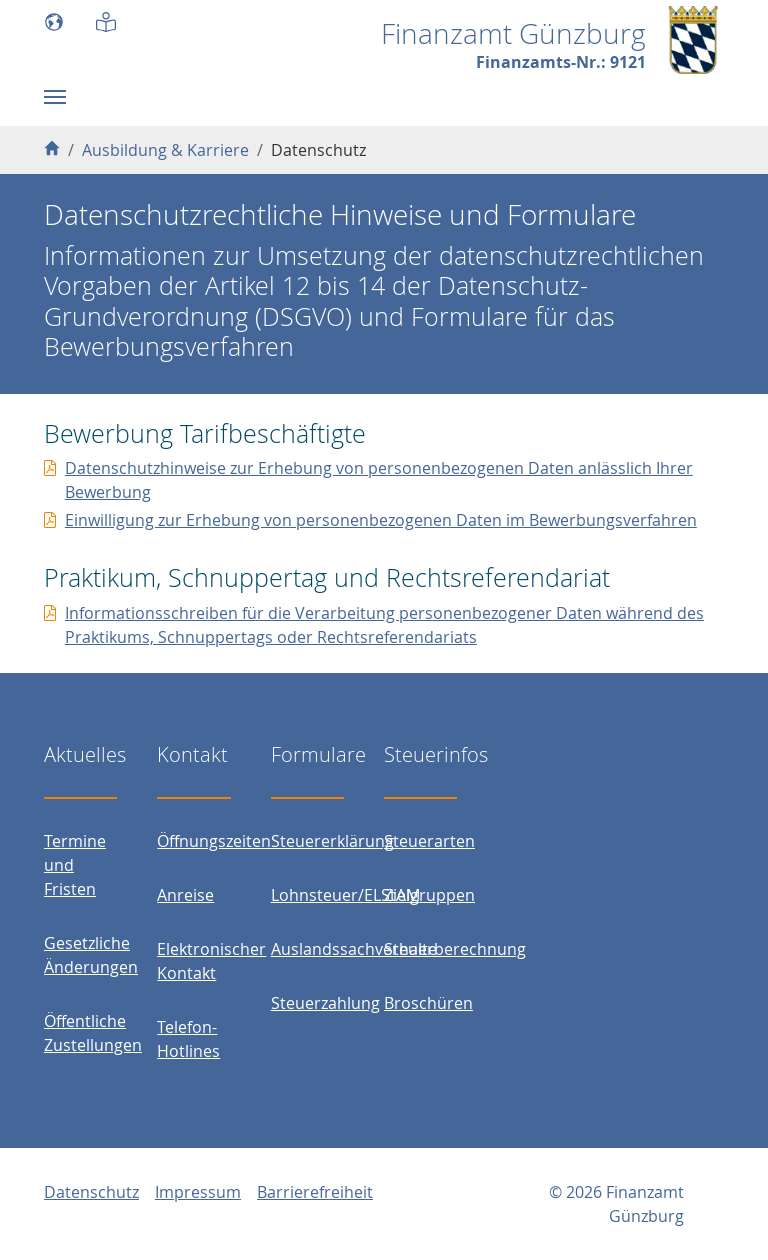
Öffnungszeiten (214, 841)
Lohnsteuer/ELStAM (345, 895)
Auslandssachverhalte (354, 949)
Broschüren (428, 1003)
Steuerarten (429, 841)
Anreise (185, 895)
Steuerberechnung (455, 949)
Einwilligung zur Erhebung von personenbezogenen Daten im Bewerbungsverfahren (381, 520)
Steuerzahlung (325, 1003)
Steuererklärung (332, 841)
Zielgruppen (429, 895)
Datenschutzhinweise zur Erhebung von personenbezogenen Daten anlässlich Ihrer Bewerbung (379, 480)
